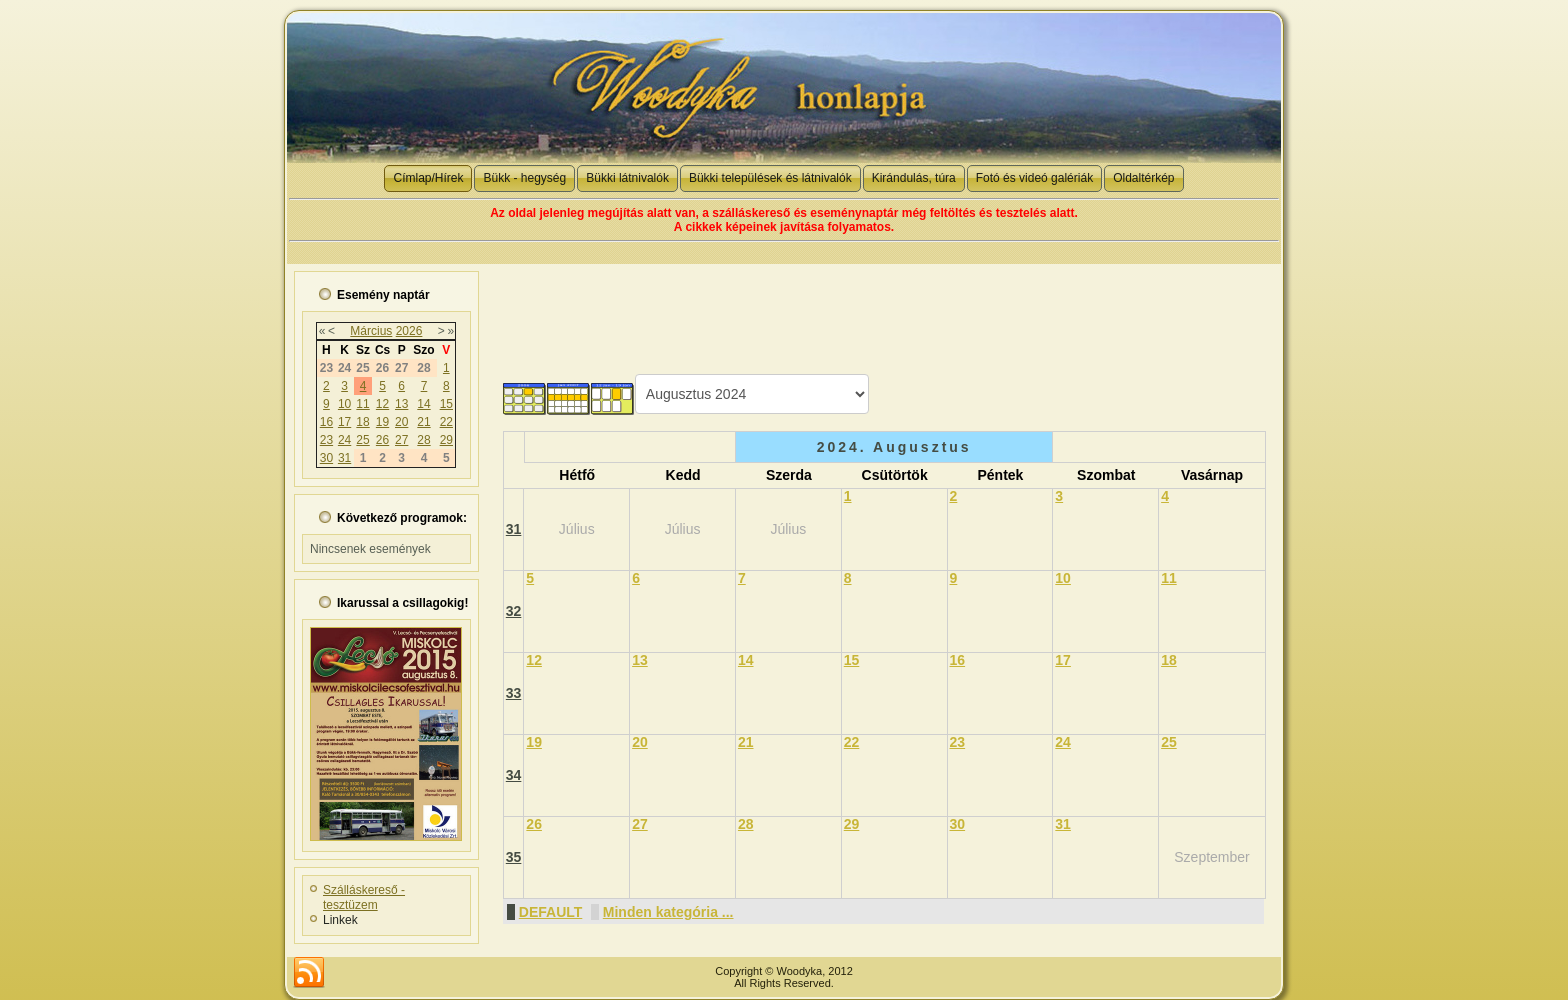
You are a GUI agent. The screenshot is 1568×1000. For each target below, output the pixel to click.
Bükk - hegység (524, 178)
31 (344, 458)
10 (344, 404)
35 (514, 857)
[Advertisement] (883, 309)
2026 (409, 331)
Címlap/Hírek (428, 178)
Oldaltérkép (1143, 178)
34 (514, 775)
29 (446, 440)
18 (362, 422)
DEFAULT (551, 912)
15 (446, 404)
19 (382, 422)
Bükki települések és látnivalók (770, 178)
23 (326, 440)
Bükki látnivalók (627, 178)
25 (362, 440)
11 (362, 404)
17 (344, 422)
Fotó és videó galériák (1034, 178)
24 (344, 440)
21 (423, 422)
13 (401, 404)
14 (423, 404)
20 (401, 422)
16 (326, 422)
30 (326, 458)
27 (401, 440)
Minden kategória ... (668, 912)
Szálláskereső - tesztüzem (364, 897)
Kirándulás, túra (914, 178)
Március (371, 331)
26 (382, 440)
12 (382, 404)
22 (446, 422)
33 (514, 693)
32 (514, 611)
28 (423, 440)
